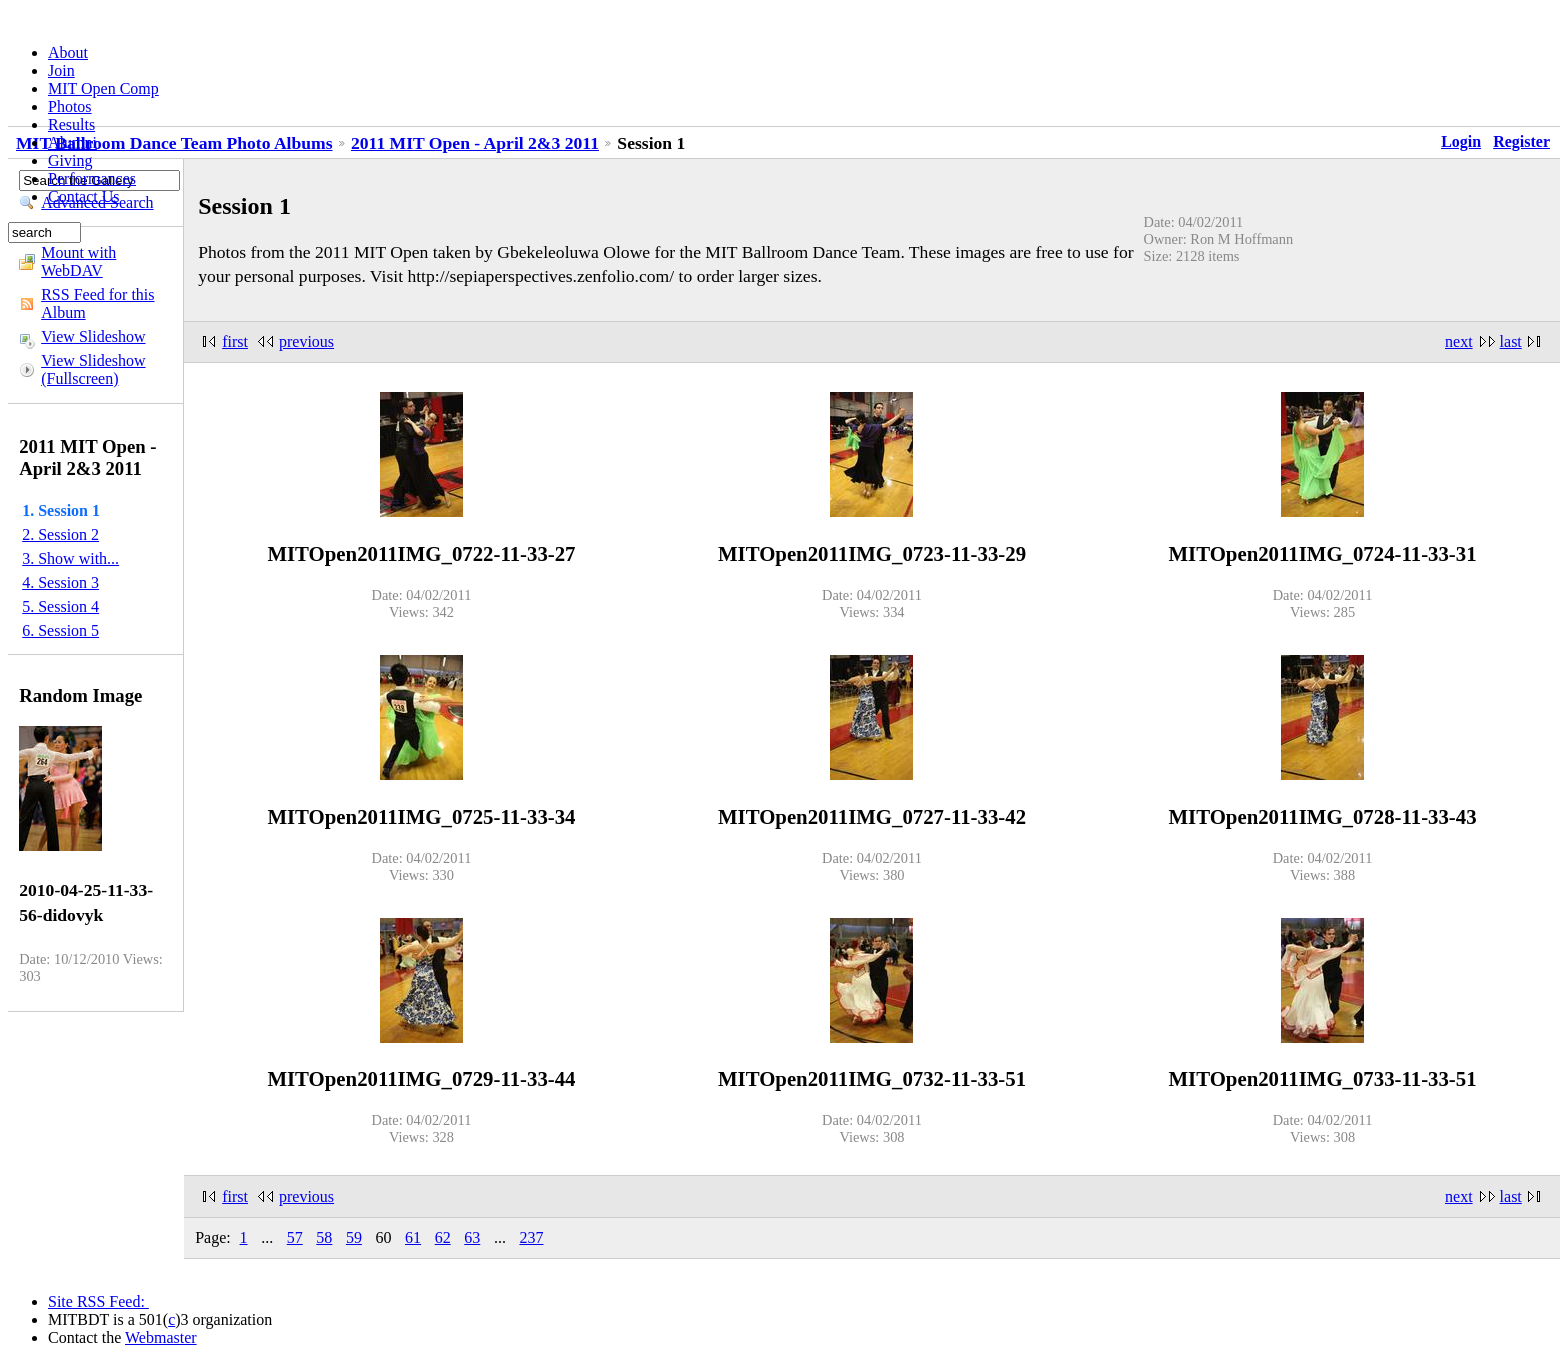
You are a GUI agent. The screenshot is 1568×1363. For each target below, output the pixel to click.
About (68, 52)
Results (71, 124)
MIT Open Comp (103, 88)
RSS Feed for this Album (97, 303)
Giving (70, 160)
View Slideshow (93, 336)
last (1511, 341)
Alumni (72, 142)
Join (61, 70)
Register (1521, 141)
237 (531, 1237)
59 (354, 1237)
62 (443, 1237)
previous (306, 341)
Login (1461, 141)
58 (324, 1237)
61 (413, 1237)
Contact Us (84, 196)
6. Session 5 (60, 630)
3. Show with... (70, 558)
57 (295, 1237)
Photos (70, 106)
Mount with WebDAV (78, 261)
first (235, 341)
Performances (92, 178)
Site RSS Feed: (98, 1301)
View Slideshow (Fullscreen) (93, 369)
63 (472, 1237)
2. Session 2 (60, 534)
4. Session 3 (60, 582)
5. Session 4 (60, 606)
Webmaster (161, 1337)
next (1459, 341)
